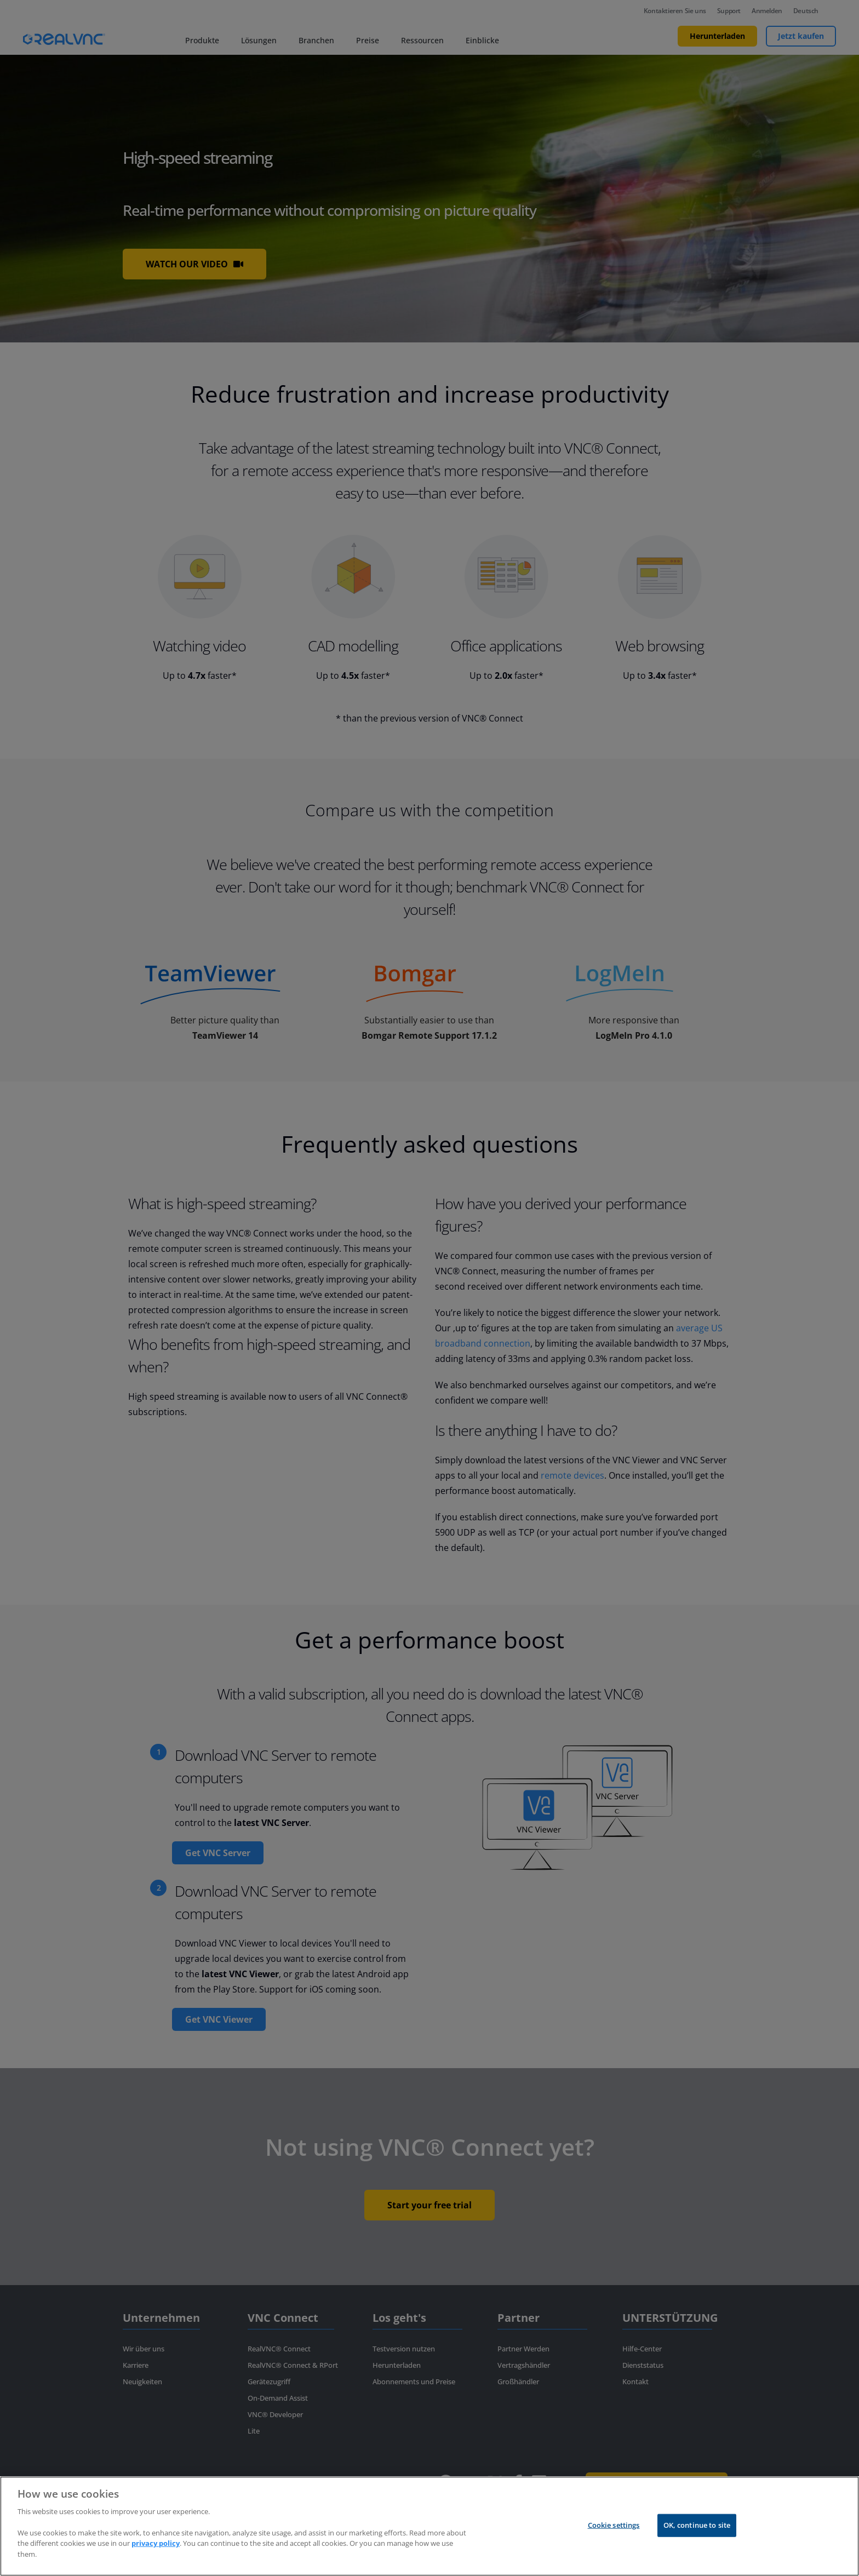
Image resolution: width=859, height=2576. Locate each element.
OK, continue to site (697, 2533)
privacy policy (155, 2552)
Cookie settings (614, 2533)
